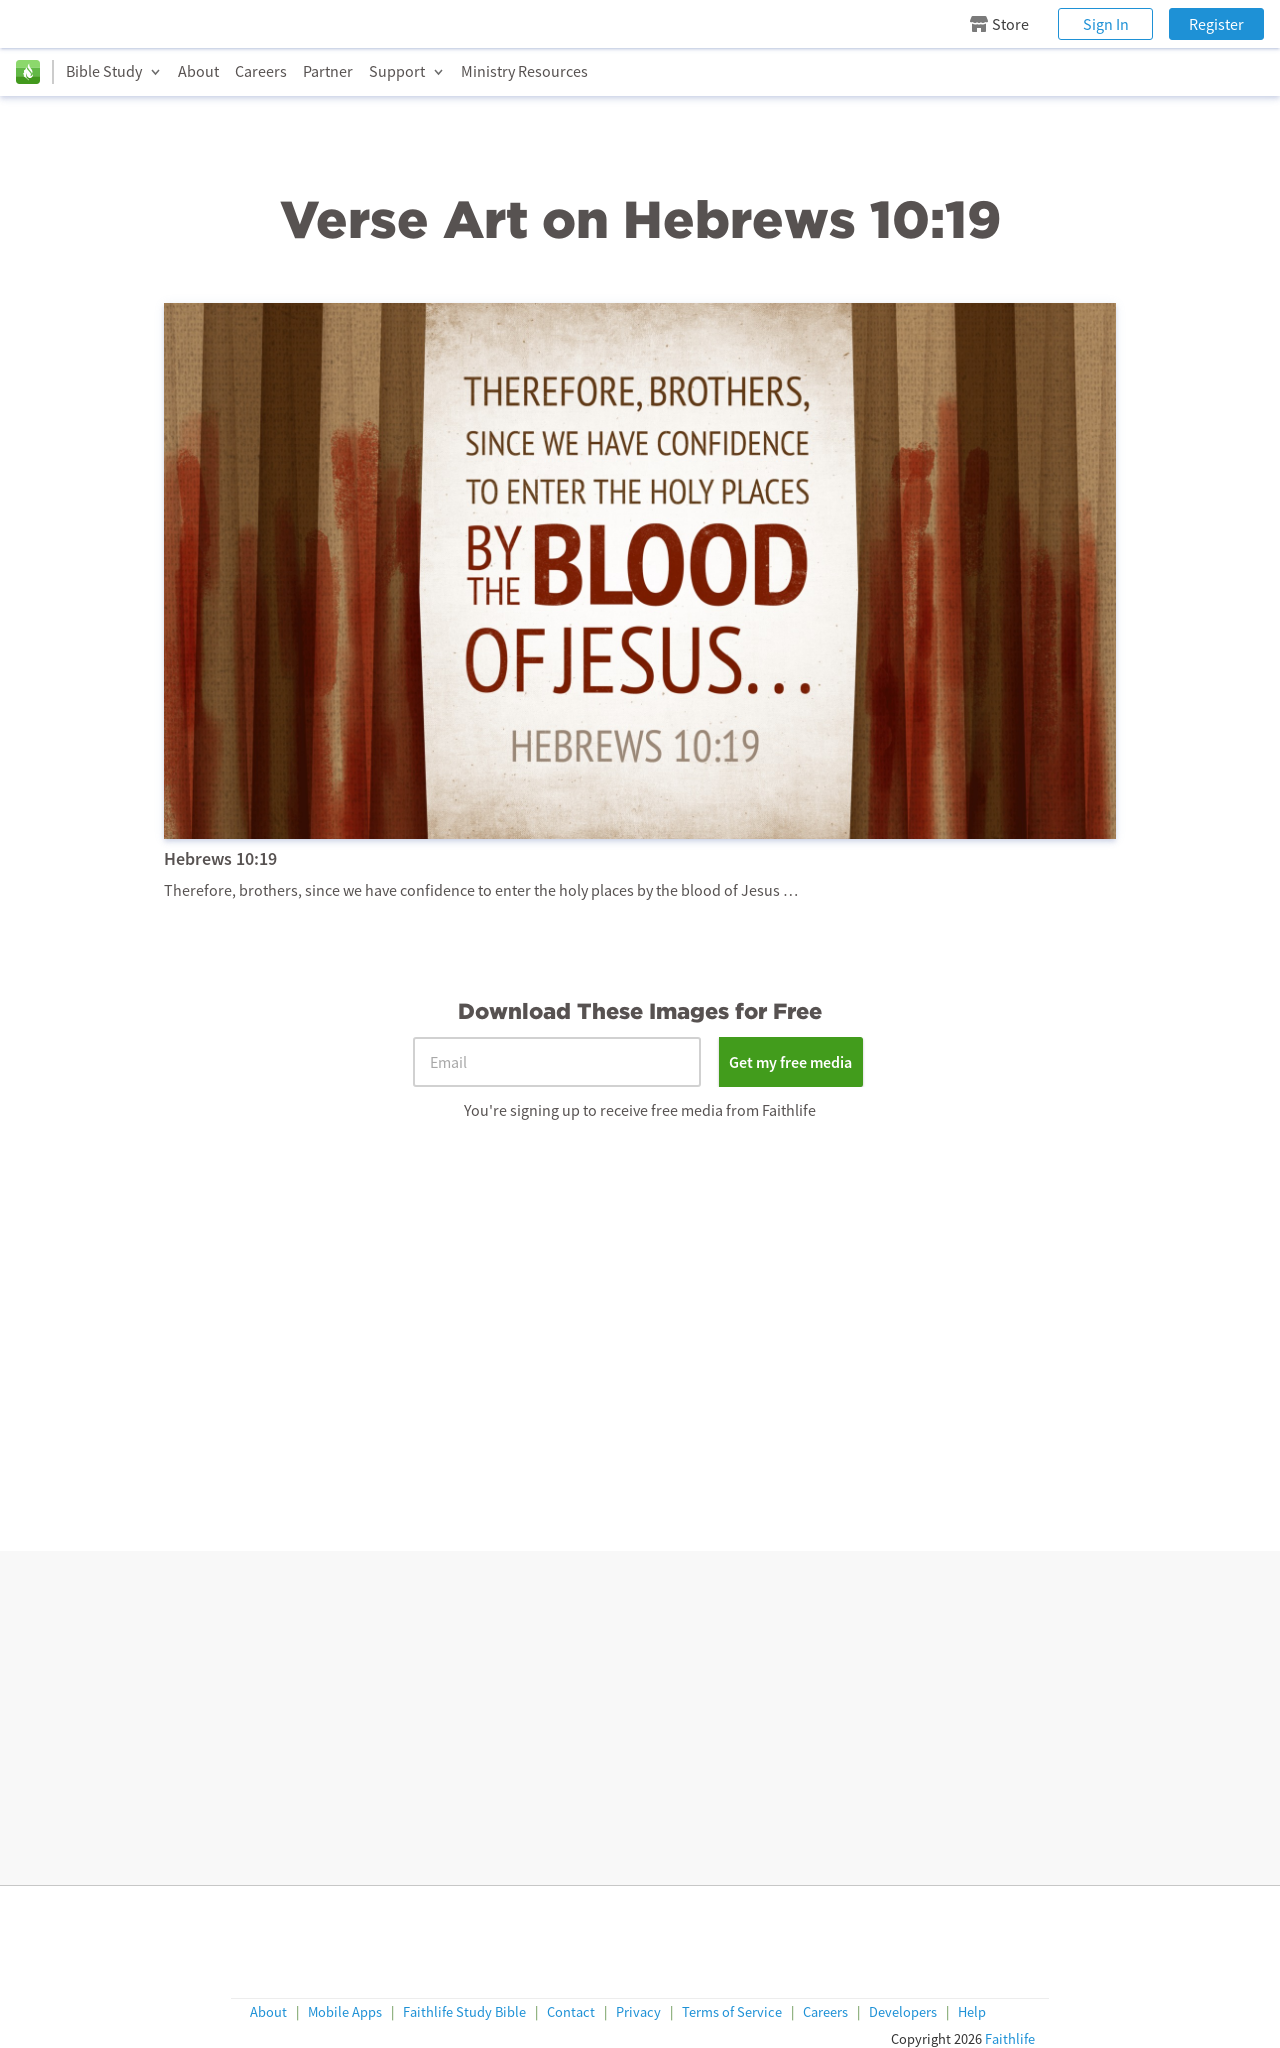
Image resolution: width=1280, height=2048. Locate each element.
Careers (261, 71)
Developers (903, 2012)
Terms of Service (732, 2012)
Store (999, 24)
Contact (571, 2012)
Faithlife (1010, 2039)
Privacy (638, 2012)
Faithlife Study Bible (464, 2012)
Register (1216, 24)
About (198, 71)
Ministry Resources (524, 71)
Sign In (1106, 24)
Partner (328, 71)
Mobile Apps (345, 2012)
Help (972, 2012)
